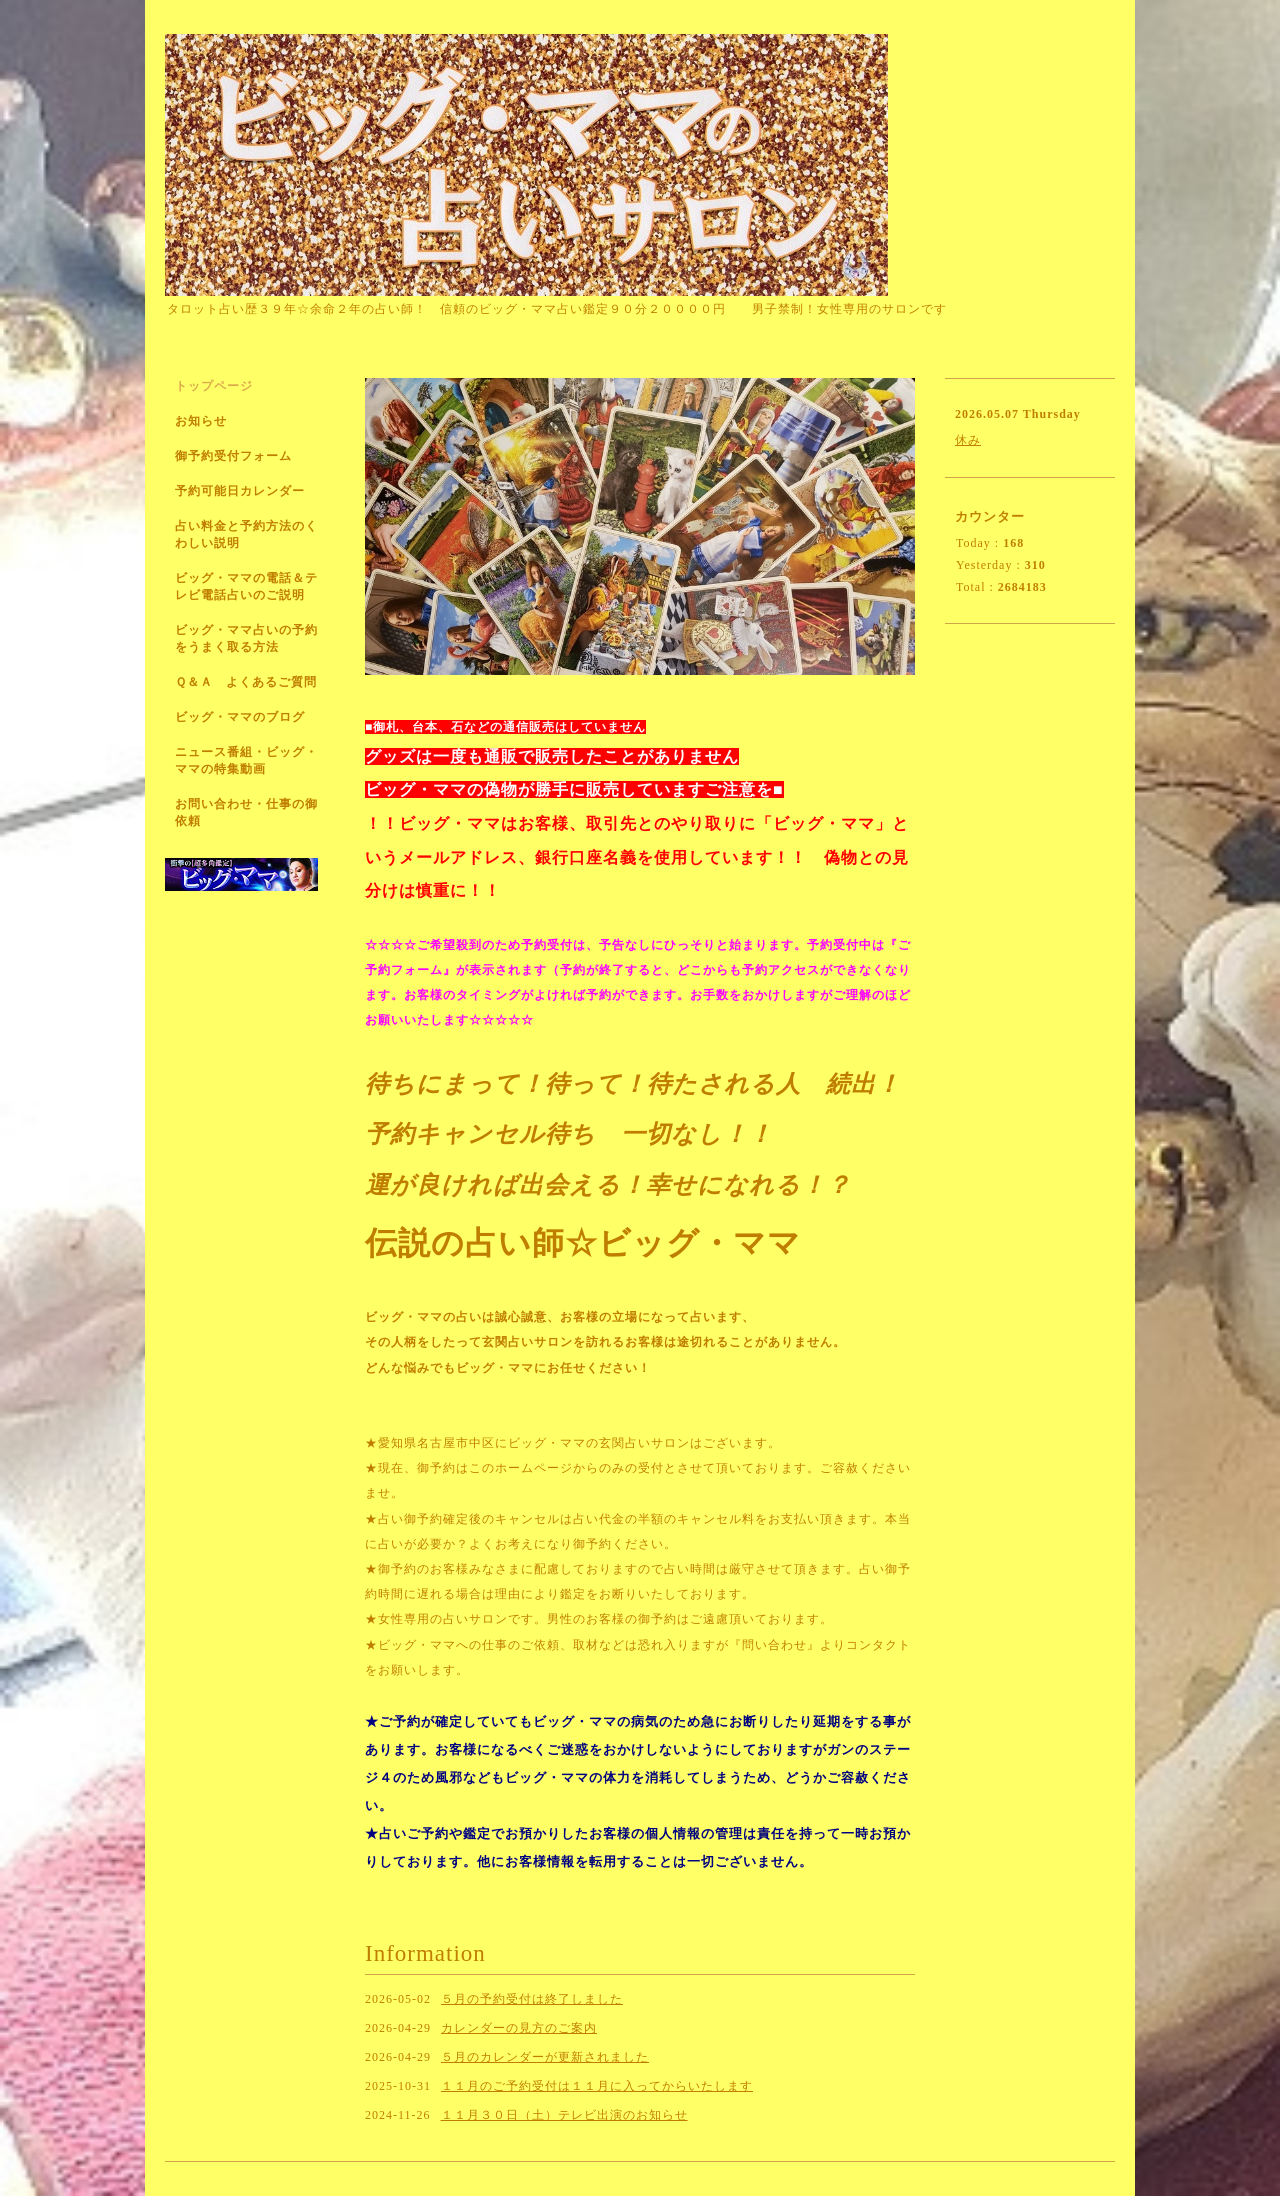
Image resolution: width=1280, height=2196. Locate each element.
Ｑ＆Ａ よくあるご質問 (246, 682)
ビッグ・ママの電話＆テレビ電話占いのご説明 (246, 586)
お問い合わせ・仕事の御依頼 (246, 812)
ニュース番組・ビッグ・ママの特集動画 (246, 760)
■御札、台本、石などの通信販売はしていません (505, 727)
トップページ (214, 386)
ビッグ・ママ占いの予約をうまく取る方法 (246, 638)
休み (968, 440)
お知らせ (201, 421)
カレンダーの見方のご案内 (519, 2028)
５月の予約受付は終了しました (532, 1999)
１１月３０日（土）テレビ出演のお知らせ (564, 2115)
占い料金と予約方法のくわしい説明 (246, 534)
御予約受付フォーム (233, 456)
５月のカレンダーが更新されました (545, 2057)
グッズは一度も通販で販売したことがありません (552, 756)
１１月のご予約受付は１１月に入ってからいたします (597, 2086)
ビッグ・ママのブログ (240, 717)
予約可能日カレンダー (240, 491)
